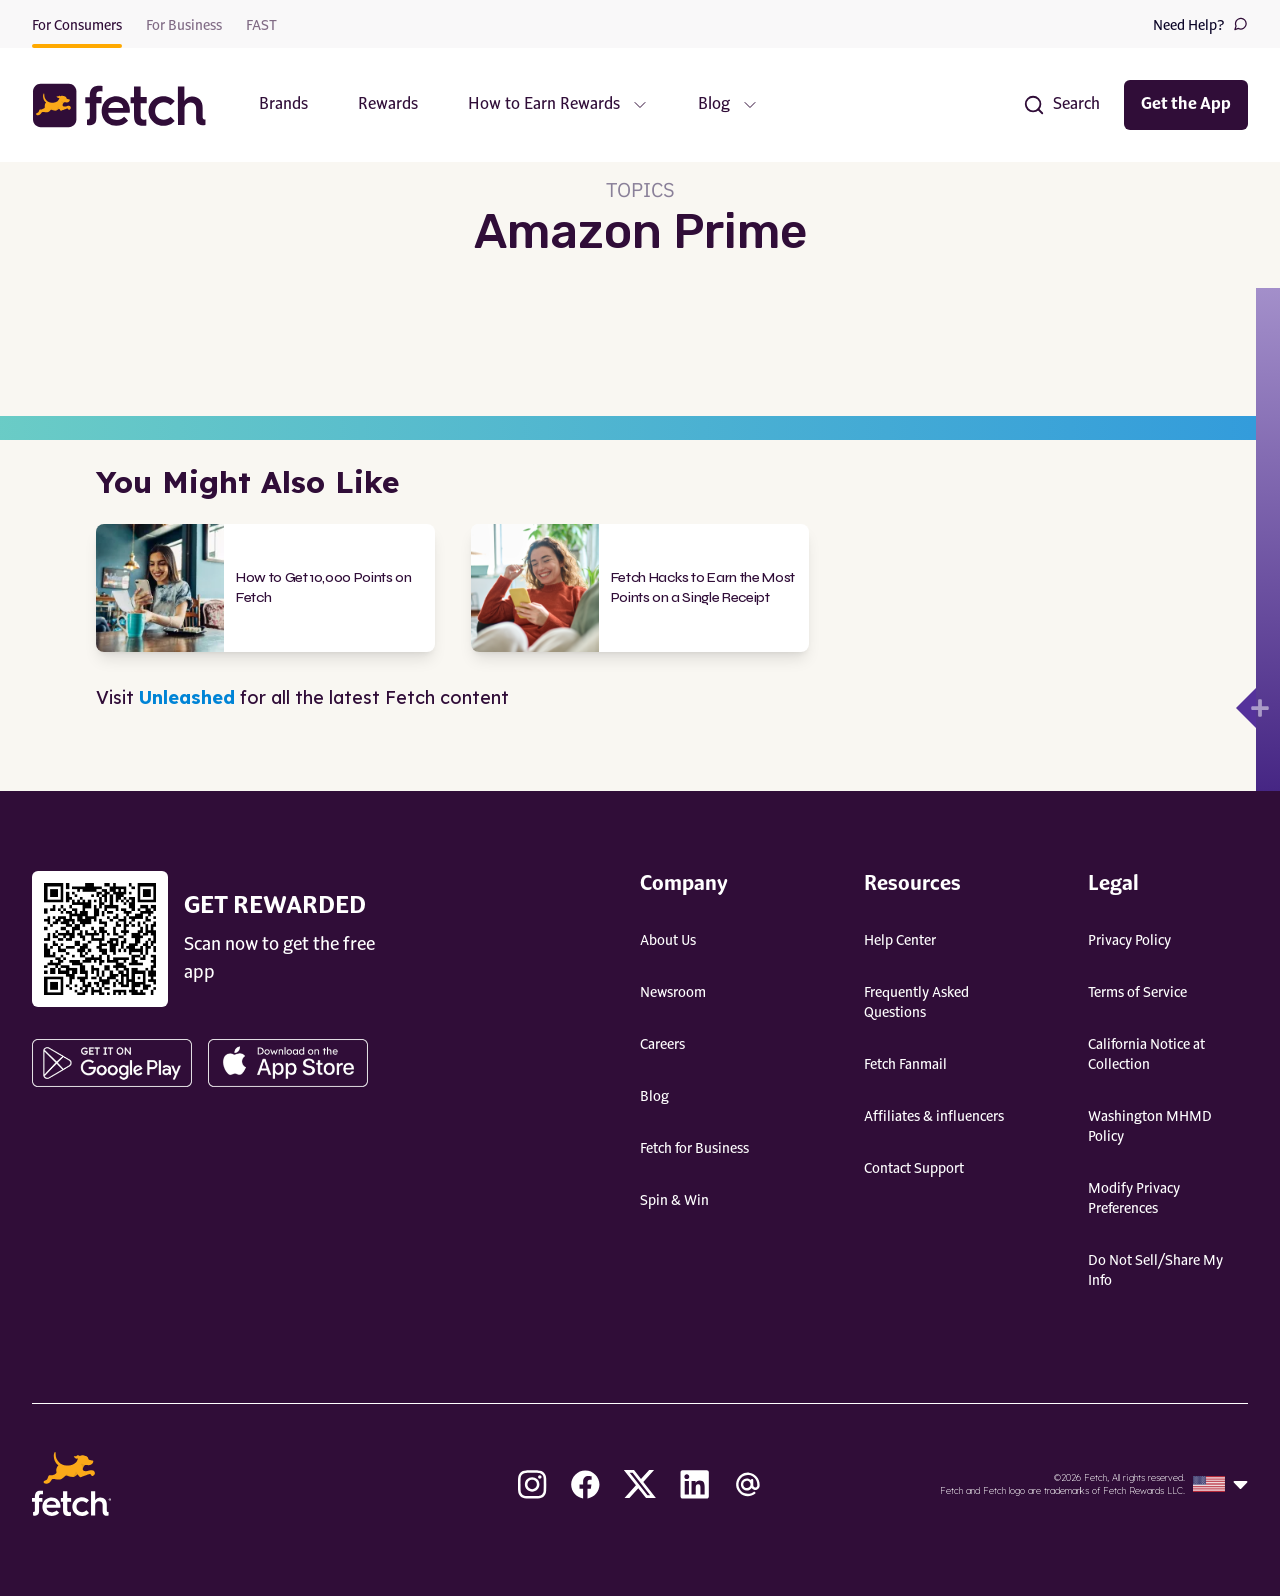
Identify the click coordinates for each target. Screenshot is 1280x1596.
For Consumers (77, 26)
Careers (662, 1045)
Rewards (388, 105)
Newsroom (673, 993)
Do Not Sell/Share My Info (1155, 1271)
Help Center (900, 941)
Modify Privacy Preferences (1134, 1199)
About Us (668, 941)
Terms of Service (1137, 993)
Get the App (1186, 105)
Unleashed (187, 697)
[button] (129, 105)
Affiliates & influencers (934, 1117)
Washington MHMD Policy (1150, 1127)
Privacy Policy (1129, 941)
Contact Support (914, 1169)
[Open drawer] (1246, 708)
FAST (261, 26)
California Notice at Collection (1146, 1055)
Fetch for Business (694, 1149)
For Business (184, 26)
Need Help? (1200, 24)
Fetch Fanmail (905, 1065)
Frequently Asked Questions (916, 1003)
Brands (283, 105)
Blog (654, 1097)
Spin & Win (674, 1201)
